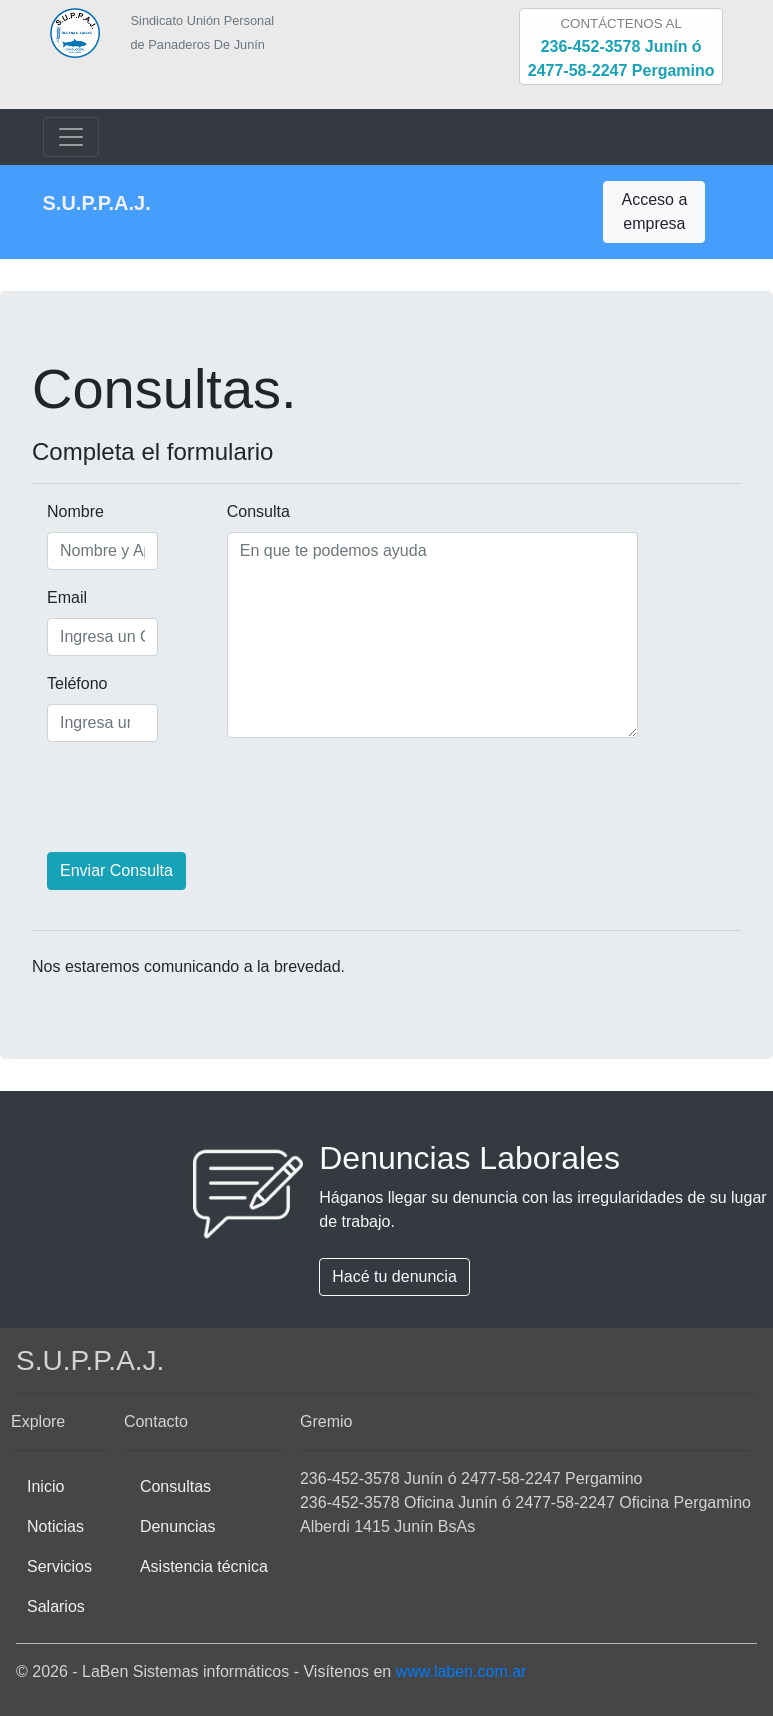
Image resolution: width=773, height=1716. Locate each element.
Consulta (258, 511)
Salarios (56, 1606)
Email (54, 597)
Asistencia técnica (204, 1566)
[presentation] (184, 797)
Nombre (54, 511)
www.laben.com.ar (461, 1671)
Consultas (175, 1486)
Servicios (59, 1566)
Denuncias (178, 1526)
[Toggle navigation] (71, 137)
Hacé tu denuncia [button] (394, 1276)
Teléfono (54, 683)
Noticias (55, 1526)
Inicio (45, 1486)
